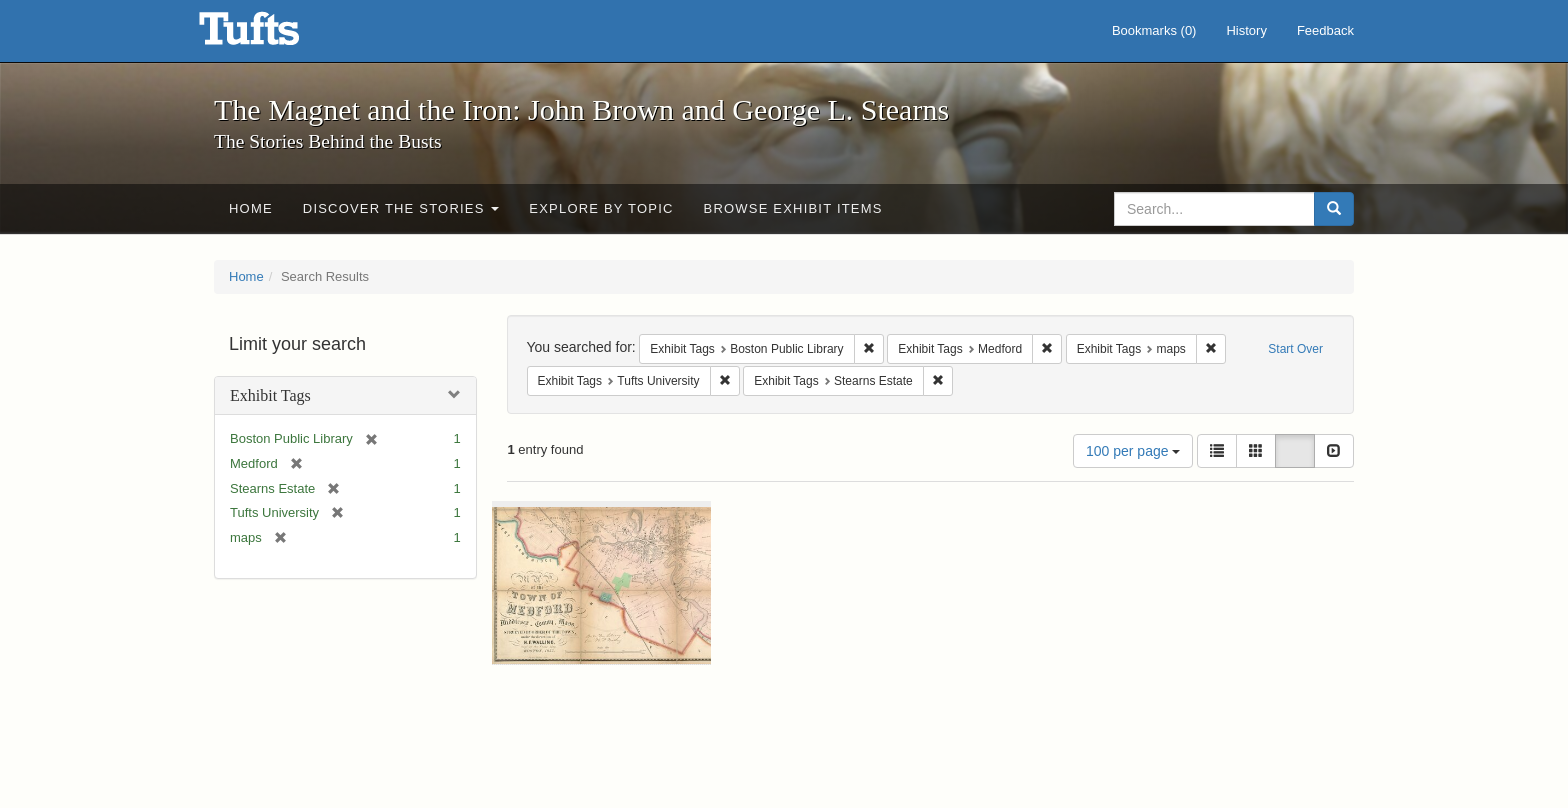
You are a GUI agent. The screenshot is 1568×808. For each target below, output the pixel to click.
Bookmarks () (1154, 30)
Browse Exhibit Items (793, 208)
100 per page (1133, 451)
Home (251, 208)
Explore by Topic (601, 208)
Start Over (1295, 349)
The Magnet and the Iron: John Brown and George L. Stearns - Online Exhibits (274, 35)
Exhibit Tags (270, 395)
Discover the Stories (401, 208)
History (1246, 30)
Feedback (1325, 30)
